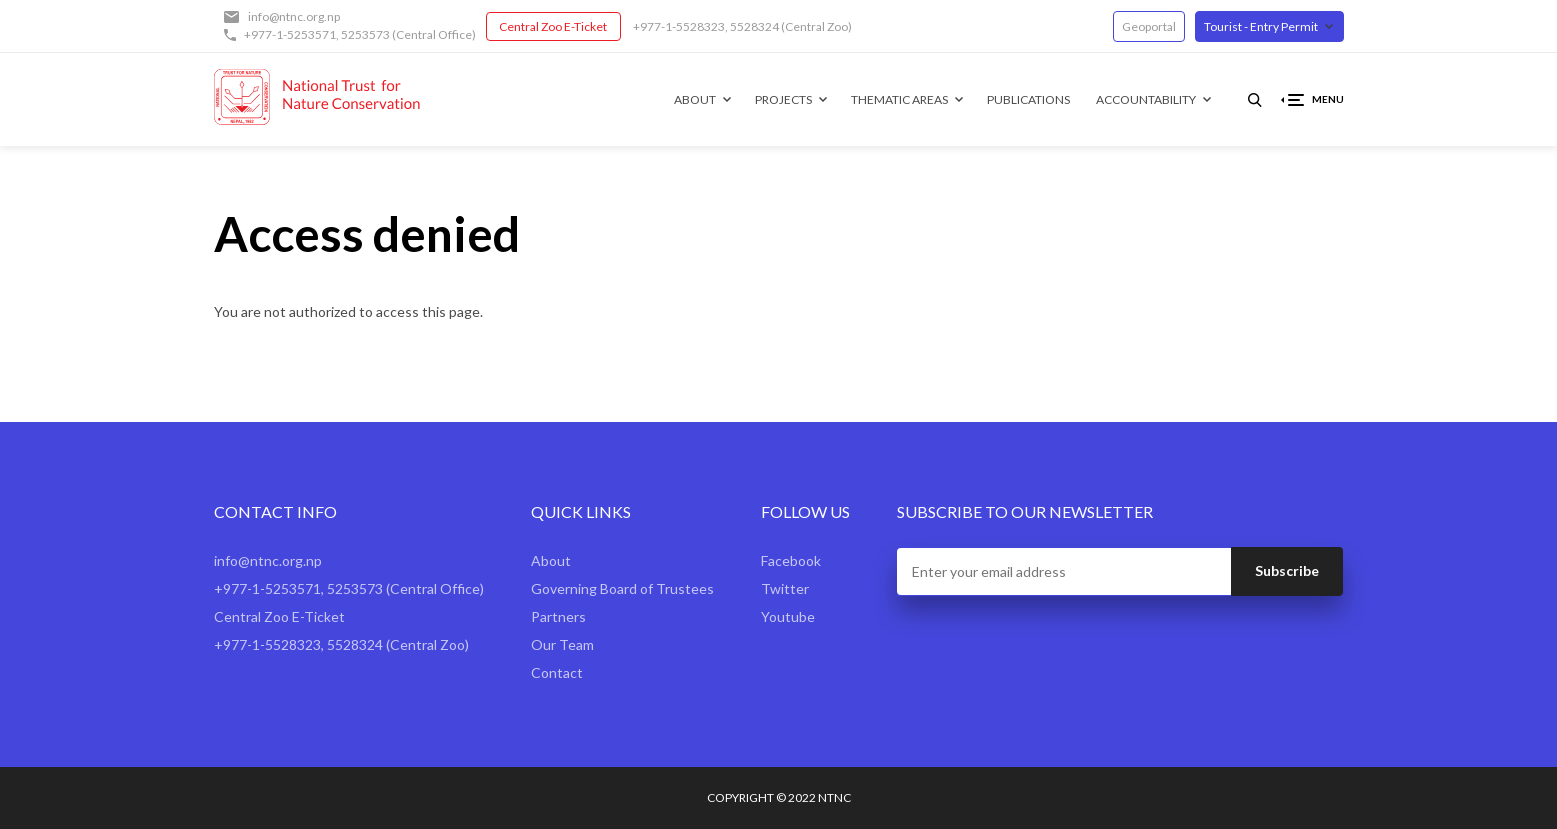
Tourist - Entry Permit (1261, 26)
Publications (1028, 99)
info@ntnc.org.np (294, 16)
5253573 (365, 34)
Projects (783, 99)
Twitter (785, 588)
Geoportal (1149, 26)
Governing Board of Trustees (622, 588)
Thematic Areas (899, 99)
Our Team (562, 644)
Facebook (791, 560)
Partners (558, 616)
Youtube (788, 616)
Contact (557, 672)
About (695, 99)
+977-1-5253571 (290, 34)
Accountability (1146, 99)
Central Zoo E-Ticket (553, 26)
